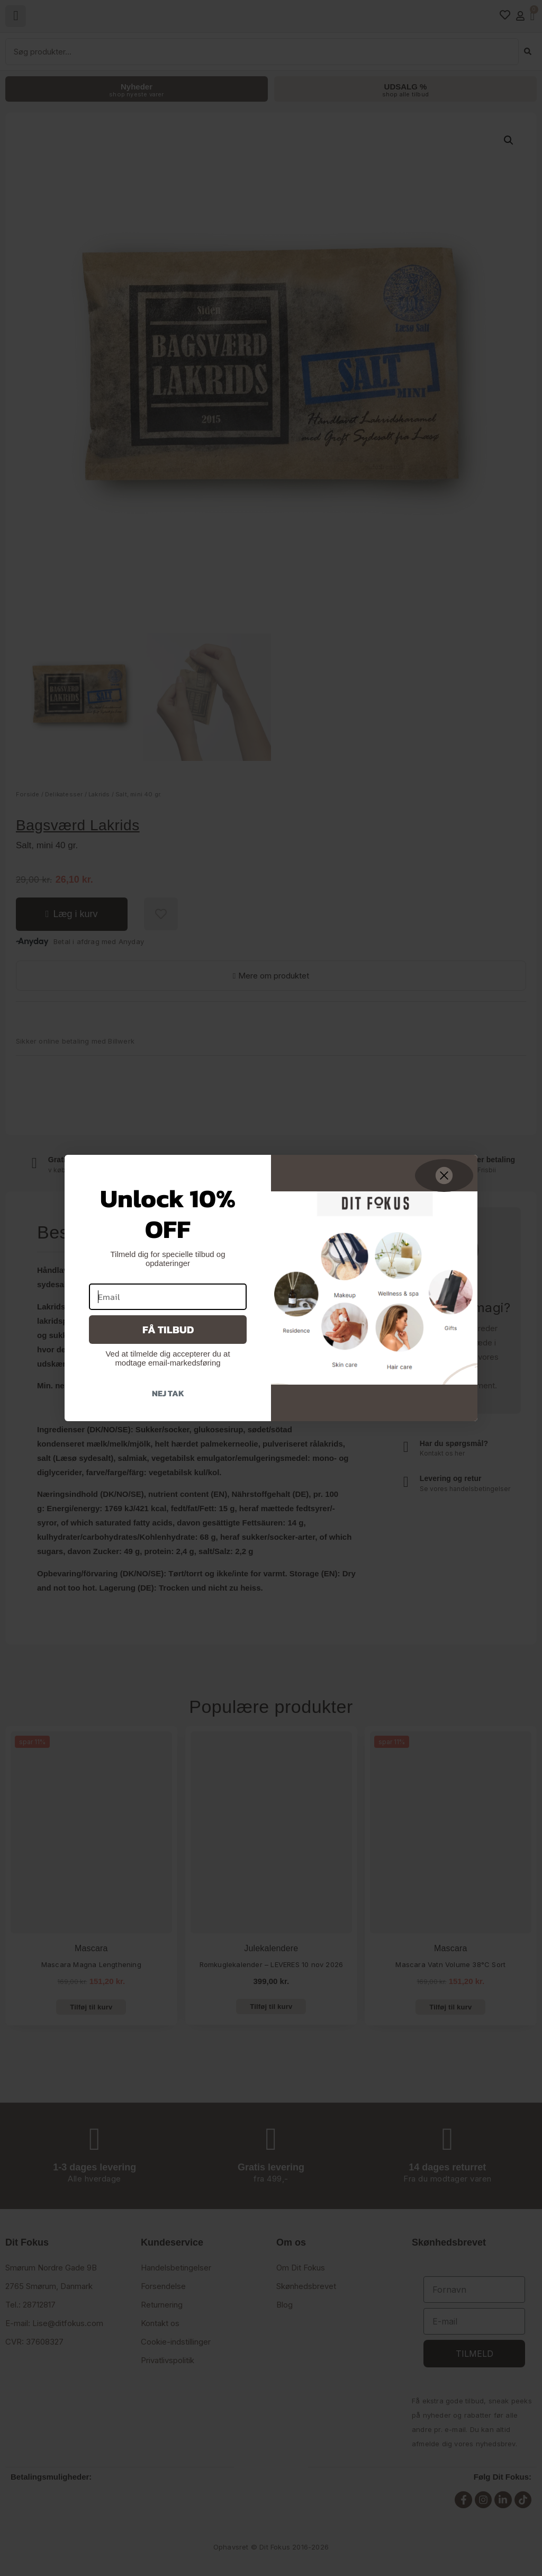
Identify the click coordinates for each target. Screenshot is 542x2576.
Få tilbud (168, 1330)
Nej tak (168, 1393)
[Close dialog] (444, 1175)
